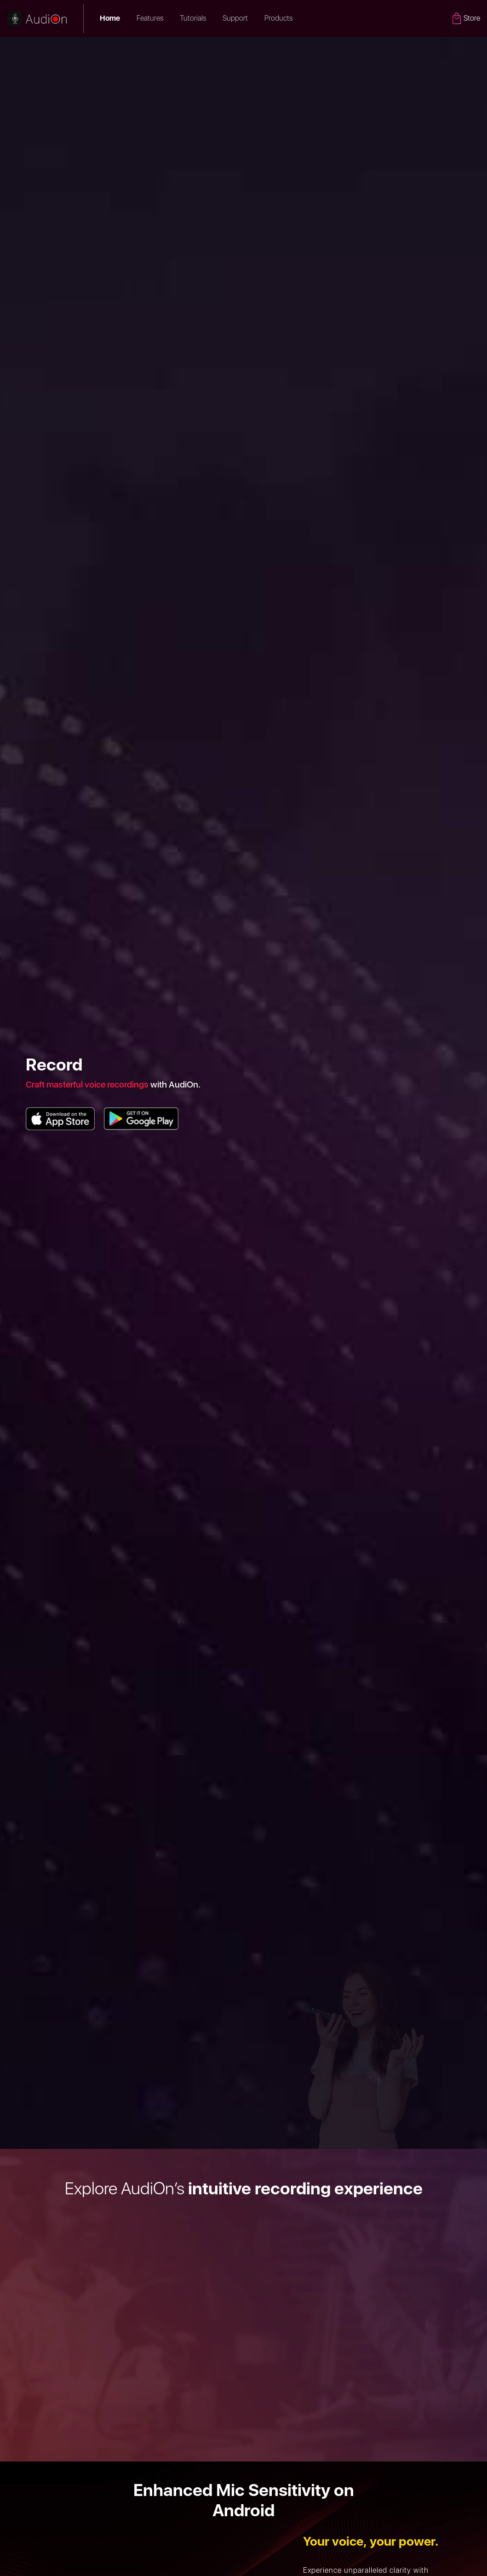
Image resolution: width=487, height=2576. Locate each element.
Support (235, 18)
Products (281, 18)
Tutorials (193, 18)
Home (110, 18)
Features (150, 18)
